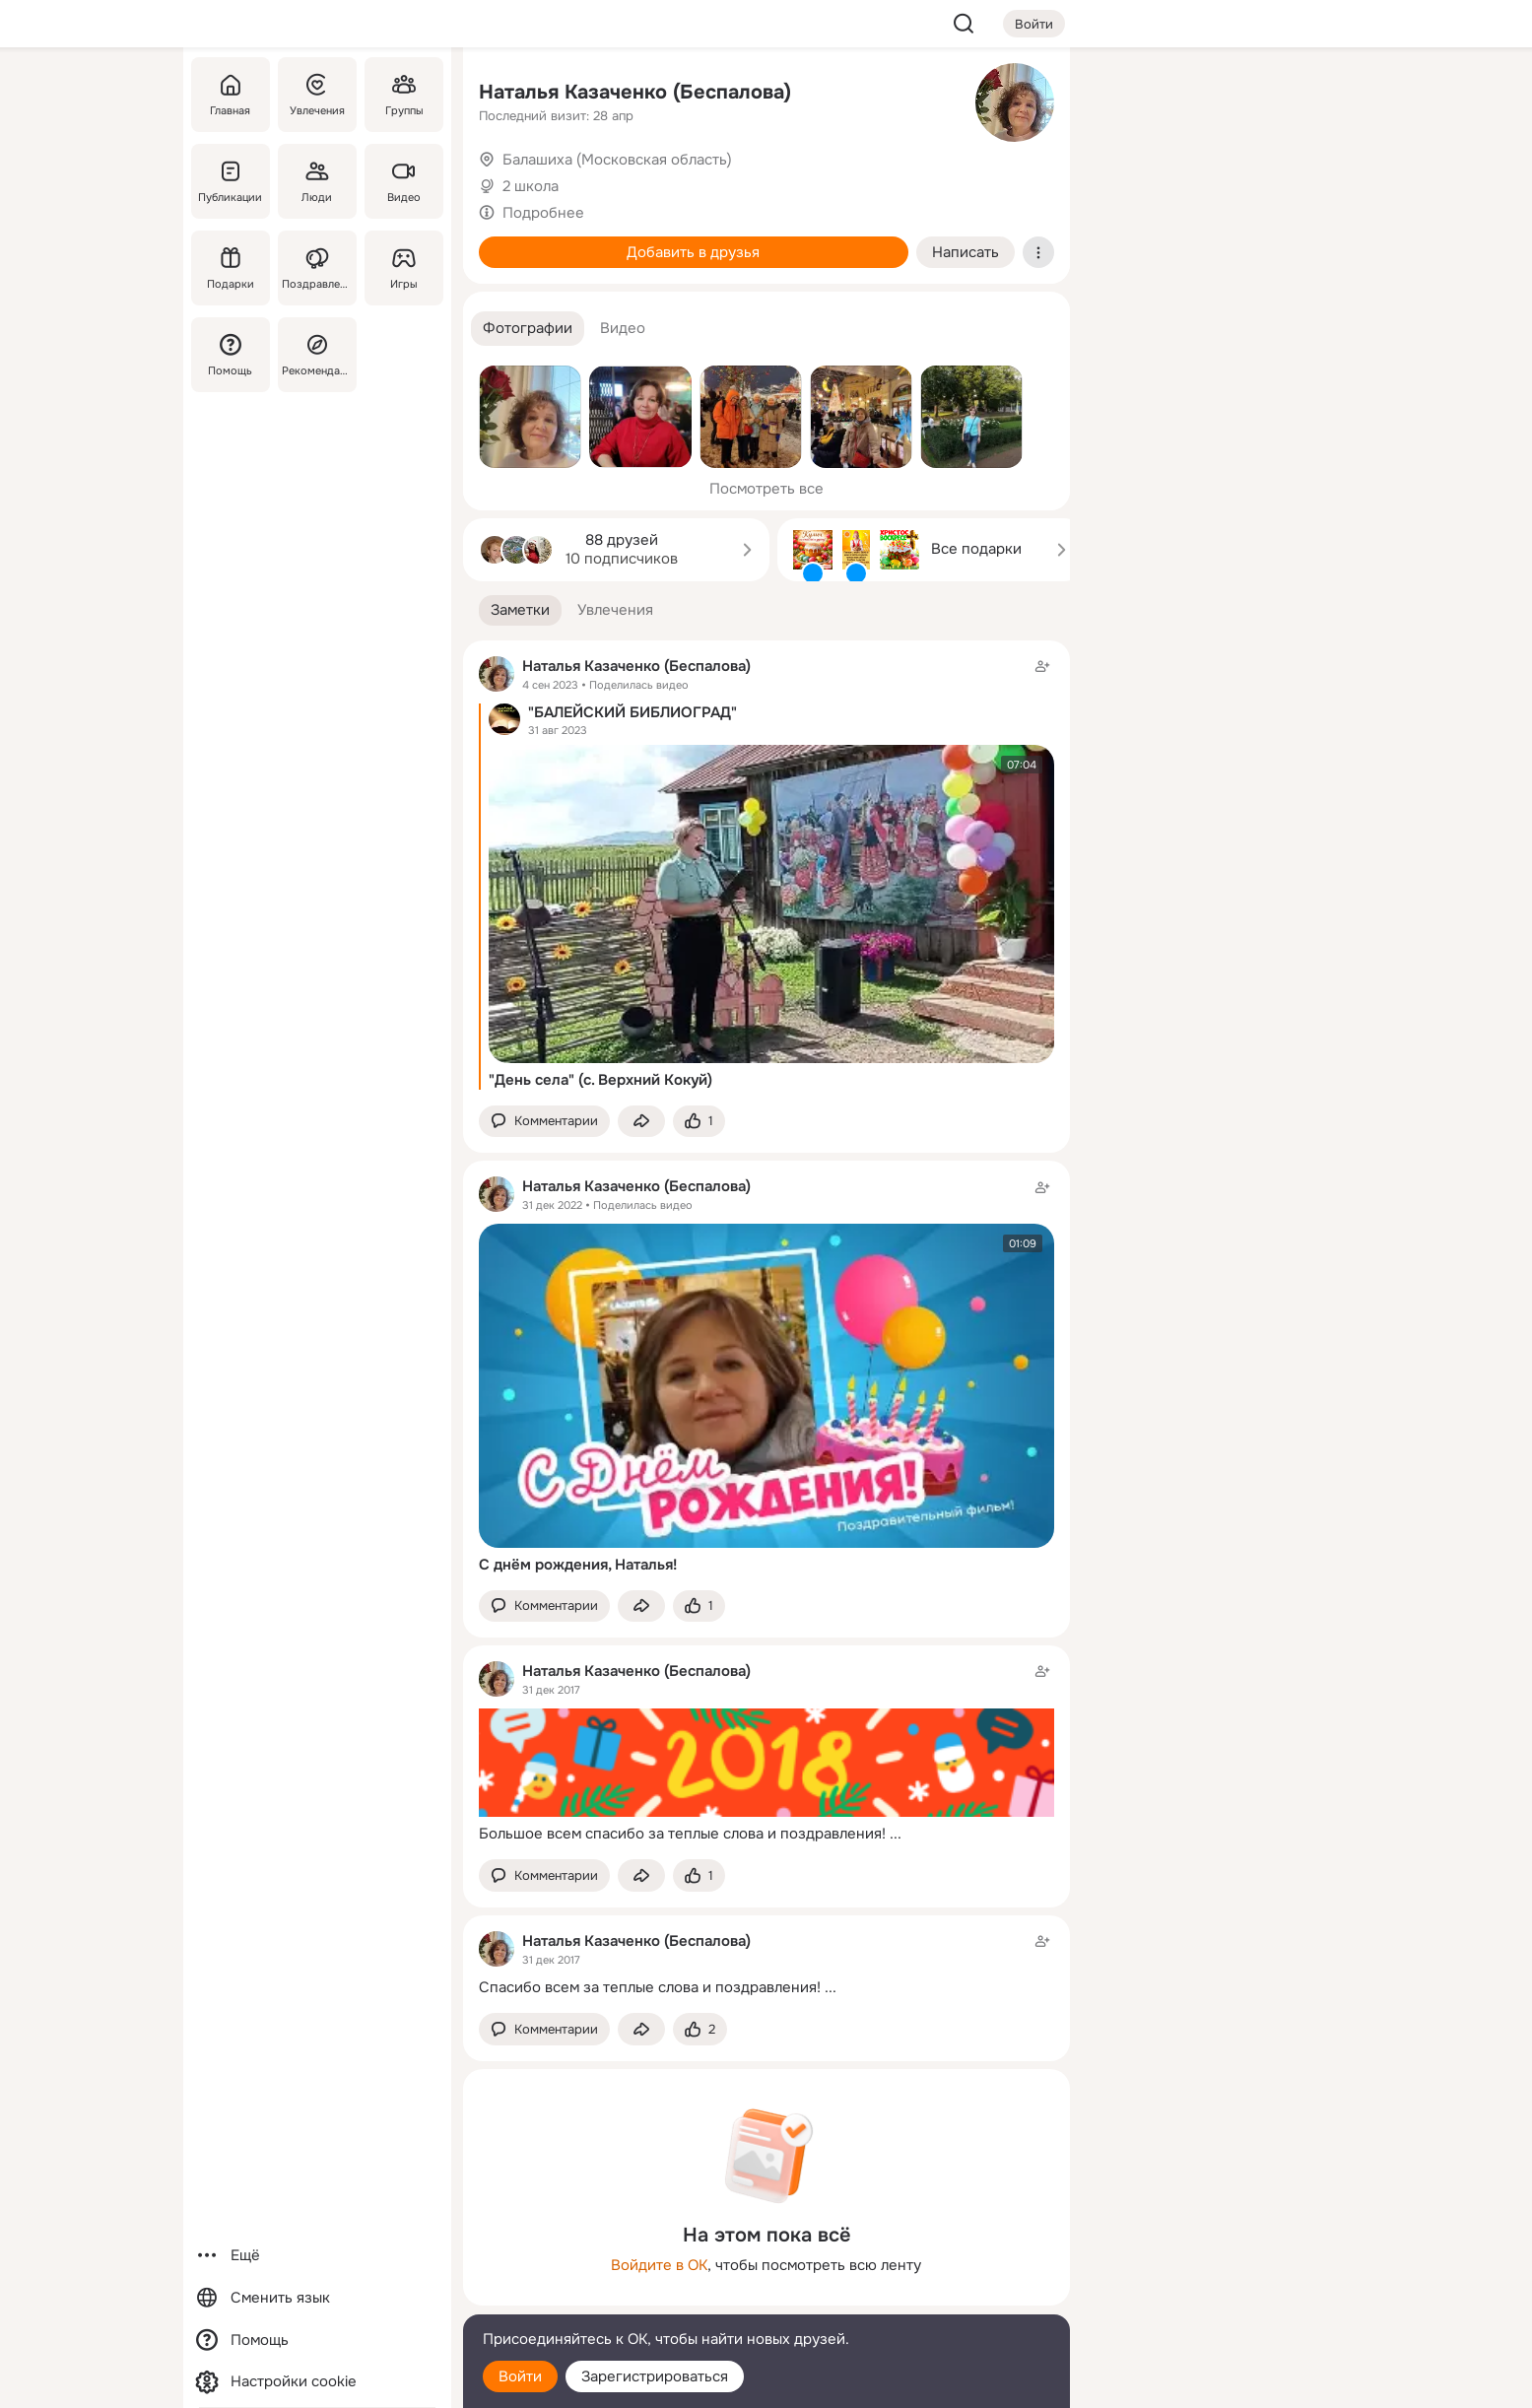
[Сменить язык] (317, 2298)
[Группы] (403, 94)
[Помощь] (230, 354)
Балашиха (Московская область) (617, 159)
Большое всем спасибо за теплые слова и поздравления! (682, 1833)
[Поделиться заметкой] (641, 1121)
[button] (527, 328)
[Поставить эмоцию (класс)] (699, 1121)
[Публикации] (230, 181)
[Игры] (403, 268)
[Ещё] (317, 2256)
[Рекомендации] (316, 354)
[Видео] (403, 181)
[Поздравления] (316, 268)
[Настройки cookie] (317, 2382)
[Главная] (230, 94)
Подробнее (543, 213)
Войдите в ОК (659, 2265)
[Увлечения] (316, 94)
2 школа (530, 186)
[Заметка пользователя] (766, 1752)
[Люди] (316, 181)
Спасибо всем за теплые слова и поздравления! (650, 1987)
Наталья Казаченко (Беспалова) (635, 92)
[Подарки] (230, 268)
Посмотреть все (766, 489)
